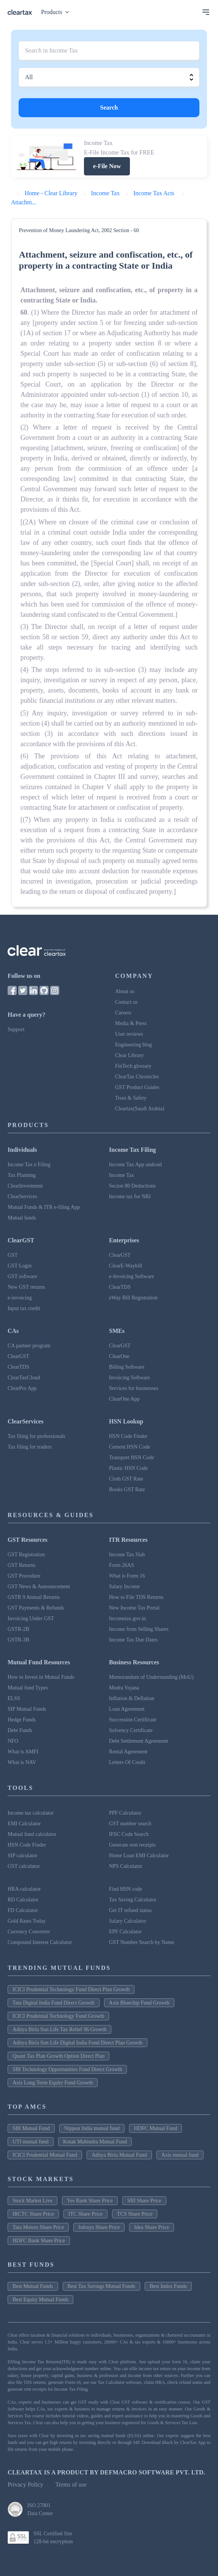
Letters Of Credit (127, 1762)
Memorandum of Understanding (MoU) (151, 1677)
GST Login (20, 1266)
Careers (123, 1013)
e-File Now (107, 166)
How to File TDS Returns (136, 1597)
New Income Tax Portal (134, 1608)
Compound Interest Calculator (40, 1942)
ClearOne (119, 1356)
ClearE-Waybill (125, 1266)
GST (12, 1255)
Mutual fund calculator (32, 1834)
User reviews (129, 1034)
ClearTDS (120, 1287)
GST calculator (24, 1866)
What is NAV (22, 1762)
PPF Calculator (125, 1813)
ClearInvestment (25, 1186)
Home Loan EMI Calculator (139, 1855)
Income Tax (121, 1175)
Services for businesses (133, 1388)
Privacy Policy (25, 2484)
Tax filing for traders (30, 1447)
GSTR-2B (18, 1629)
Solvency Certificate (131, 1730)
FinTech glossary (133, 1066)
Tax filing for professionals (36, 1436)
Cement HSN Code (129, 1447)
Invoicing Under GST (31, 1618)
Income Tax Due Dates (133, 1640)
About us (124, 991)
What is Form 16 (127, 1576)
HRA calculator (24, 1889)
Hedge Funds (22, 1720)
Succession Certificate (132, 1720)
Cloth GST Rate (126, 1479)
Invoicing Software (129, 1377)
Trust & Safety (131, 1098)
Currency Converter (29, 1931)
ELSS (14, 1698)
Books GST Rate (127, 1489)
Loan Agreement (127, 1709)
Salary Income (124, 1586)
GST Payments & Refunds (36, 1608)
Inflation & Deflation (131, 1698)
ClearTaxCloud (24, 1377)
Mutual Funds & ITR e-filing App (44, 1207)
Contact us (126, 1002)
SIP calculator (22, 1855)
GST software (22, 1276)
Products (56, 12)
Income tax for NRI (130, 1196)
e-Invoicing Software (131, 1276)
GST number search (130, 1823)
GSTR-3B (18, 1640)
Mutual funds (22, 1218)
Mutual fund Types (28, 1688)
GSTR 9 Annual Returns (34, 1597)
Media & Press (131, 1023)
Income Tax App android (135, 1164)
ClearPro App (22, 1388)
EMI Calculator (24, 1823)
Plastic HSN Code (128, 1468)
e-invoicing (20, 1298)
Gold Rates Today (27, 1921)
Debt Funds (20, 1730)
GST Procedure (24, 1576)
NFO (13, 1741)
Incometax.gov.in (127, 1618)
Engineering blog (133, 1045)
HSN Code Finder (128, 1436)
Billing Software (126, 1367)
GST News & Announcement (39, 1586)
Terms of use (71, 2484)
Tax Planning (22, 1175)
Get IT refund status (130, 1910)
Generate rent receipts (132, 1845)
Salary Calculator (127, 1921)
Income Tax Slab (127, 1554)
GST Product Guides (137, 1087)
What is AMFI (23, 1751)
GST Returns (21, 1565)
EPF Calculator (125, 1931)
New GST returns (26, 1287)
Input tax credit (24, 1308)
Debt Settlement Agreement (138, 1741)
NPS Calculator (125, 1866)
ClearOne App (124, 1399)
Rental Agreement (128, 1751)
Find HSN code (125, 1889)
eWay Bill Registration (133, 1298)
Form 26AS (121, 1565)
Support (16, 1029)
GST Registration (26, 1554)
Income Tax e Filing (29, 1164)
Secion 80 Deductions (132, 1186)
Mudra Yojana (124, 1688)
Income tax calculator (31, 1813)
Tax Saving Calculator (132, 1900)
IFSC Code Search (128, 1834)
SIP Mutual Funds (27, 1709)
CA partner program (29, 1345)
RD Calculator (23, 1900)
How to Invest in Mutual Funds (41, 1677)
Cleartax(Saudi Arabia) (139, 1108)
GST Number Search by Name (141, 1942)
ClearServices (22, 1196)
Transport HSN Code (131, 1457)
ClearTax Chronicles (137, 1076)
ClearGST (120, 1255)
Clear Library (129, 1055)
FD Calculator (23, 1910)
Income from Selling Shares (139, 1629)
